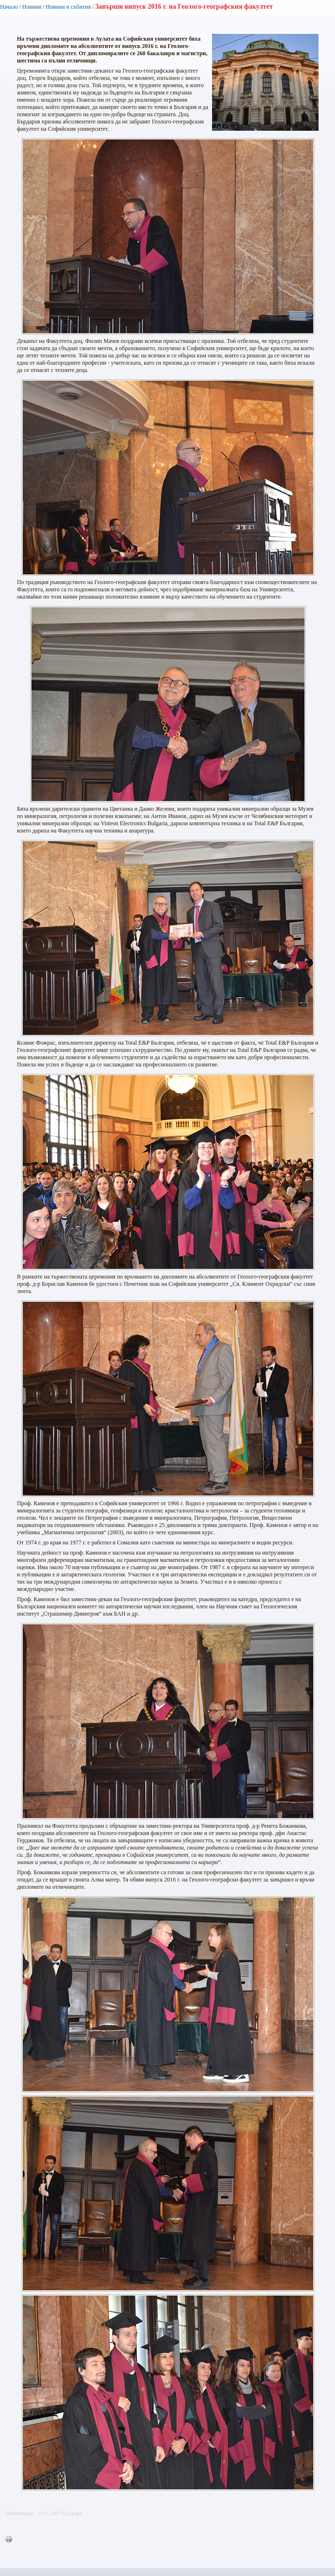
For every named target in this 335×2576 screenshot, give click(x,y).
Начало (9, 6)
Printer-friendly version (11, 2539)
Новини (32, 6)
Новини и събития (68, 6)
